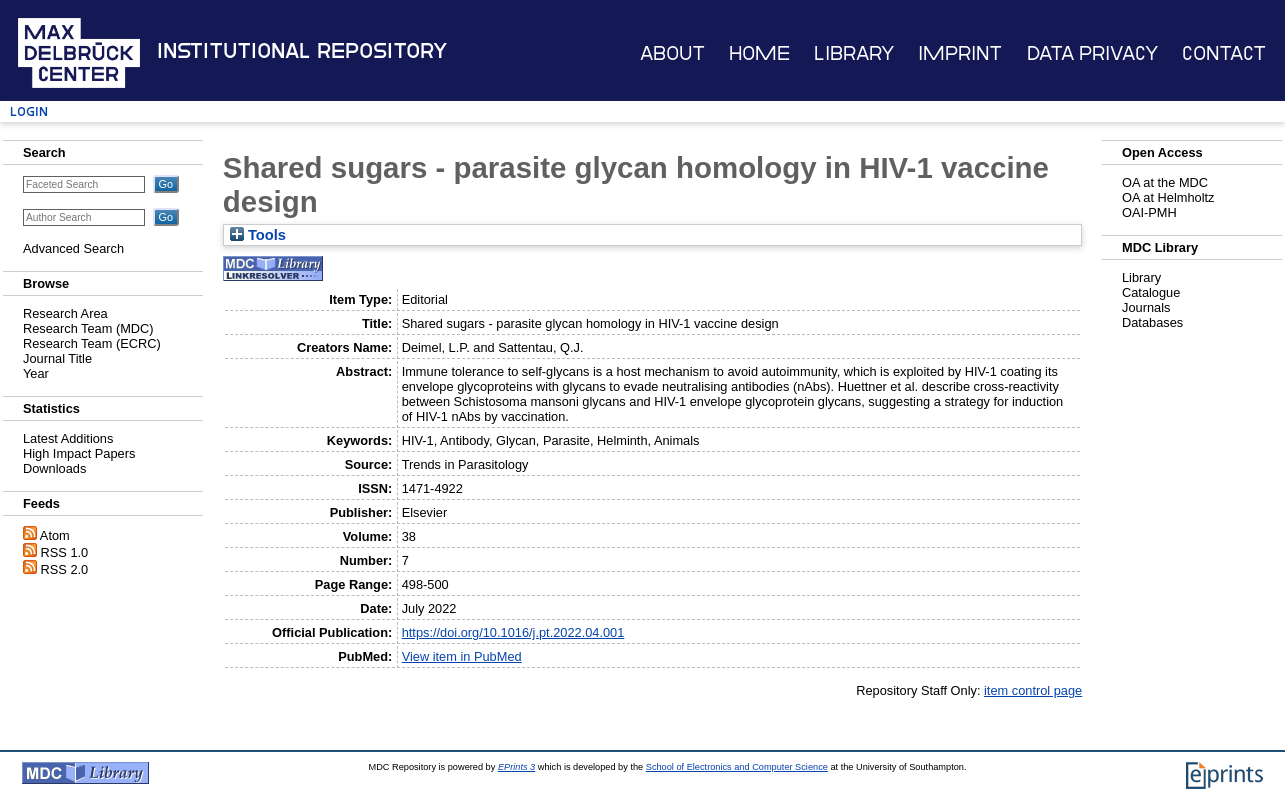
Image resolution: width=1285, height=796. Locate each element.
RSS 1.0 (65, 552)
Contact (1224, 53)
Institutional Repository (302, 51)
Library (854, 53)
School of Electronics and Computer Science (737, 767)
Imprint (960, 53)
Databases (1152, 322)
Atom (55, 535)
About (672, 53)
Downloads (54, 468)
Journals (1146, 307)
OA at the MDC (1165, 182)
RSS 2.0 (65, 569)
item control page (1033, 690)
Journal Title (57, 358)
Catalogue (1151, 292)
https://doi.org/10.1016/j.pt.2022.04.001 (513, 632)
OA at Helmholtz (1168, 197)
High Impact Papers (79, 453)
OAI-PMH (1149, 212)
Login (29, 111)
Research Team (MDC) (88, 328)
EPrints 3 (516, 767)
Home (759, 53)
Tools (258, 235)
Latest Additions (68, 438)
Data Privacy (1092, 53)
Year (36, 373)
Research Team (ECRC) (92, 343)
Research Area (65, 313)
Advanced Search (73, 248)
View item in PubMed (462, 656)
